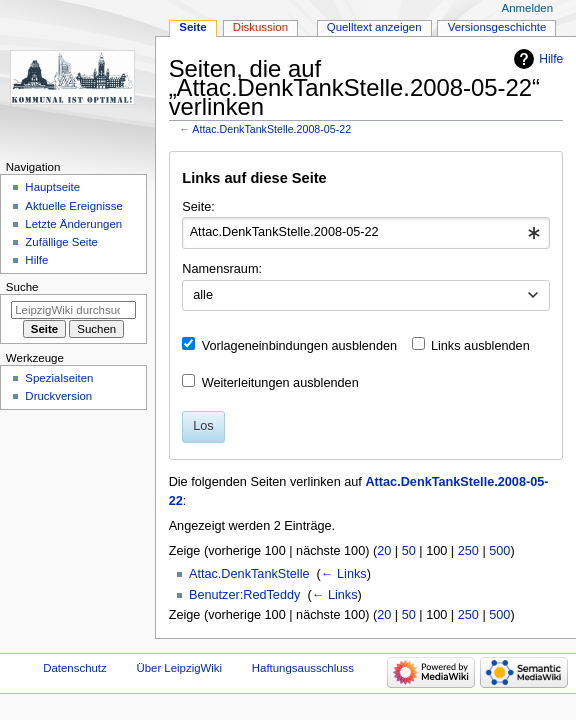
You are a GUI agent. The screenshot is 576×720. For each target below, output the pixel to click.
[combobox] (365, 233)
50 (409, 551)
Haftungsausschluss (303, 668)
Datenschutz (75, 668)
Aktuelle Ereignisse (73, 206)
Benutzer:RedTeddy (244, 595)
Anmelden (528, 8)
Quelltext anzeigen (374, 27)
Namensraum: (222, 269)
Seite (192, 27)
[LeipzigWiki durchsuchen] (73, 310)
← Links (344, 574)
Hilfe (551, 59)
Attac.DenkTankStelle (249, 574)
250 (468, 551)
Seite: (198, 207)
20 (384, 551)
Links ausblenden (480, 346)
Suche (22, 287)
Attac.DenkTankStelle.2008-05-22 (271, 129)
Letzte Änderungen (73, 224)
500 (499, 551)
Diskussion (260, 27)
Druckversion (58, 396)
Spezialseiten (59, 378)
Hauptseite (52, 187)
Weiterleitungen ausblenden (280, 383)
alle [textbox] (203, 295)
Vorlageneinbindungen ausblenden (299, 346)
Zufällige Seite (61, 242)
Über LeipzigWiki (179, 668)
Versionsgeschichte (497, 27)
